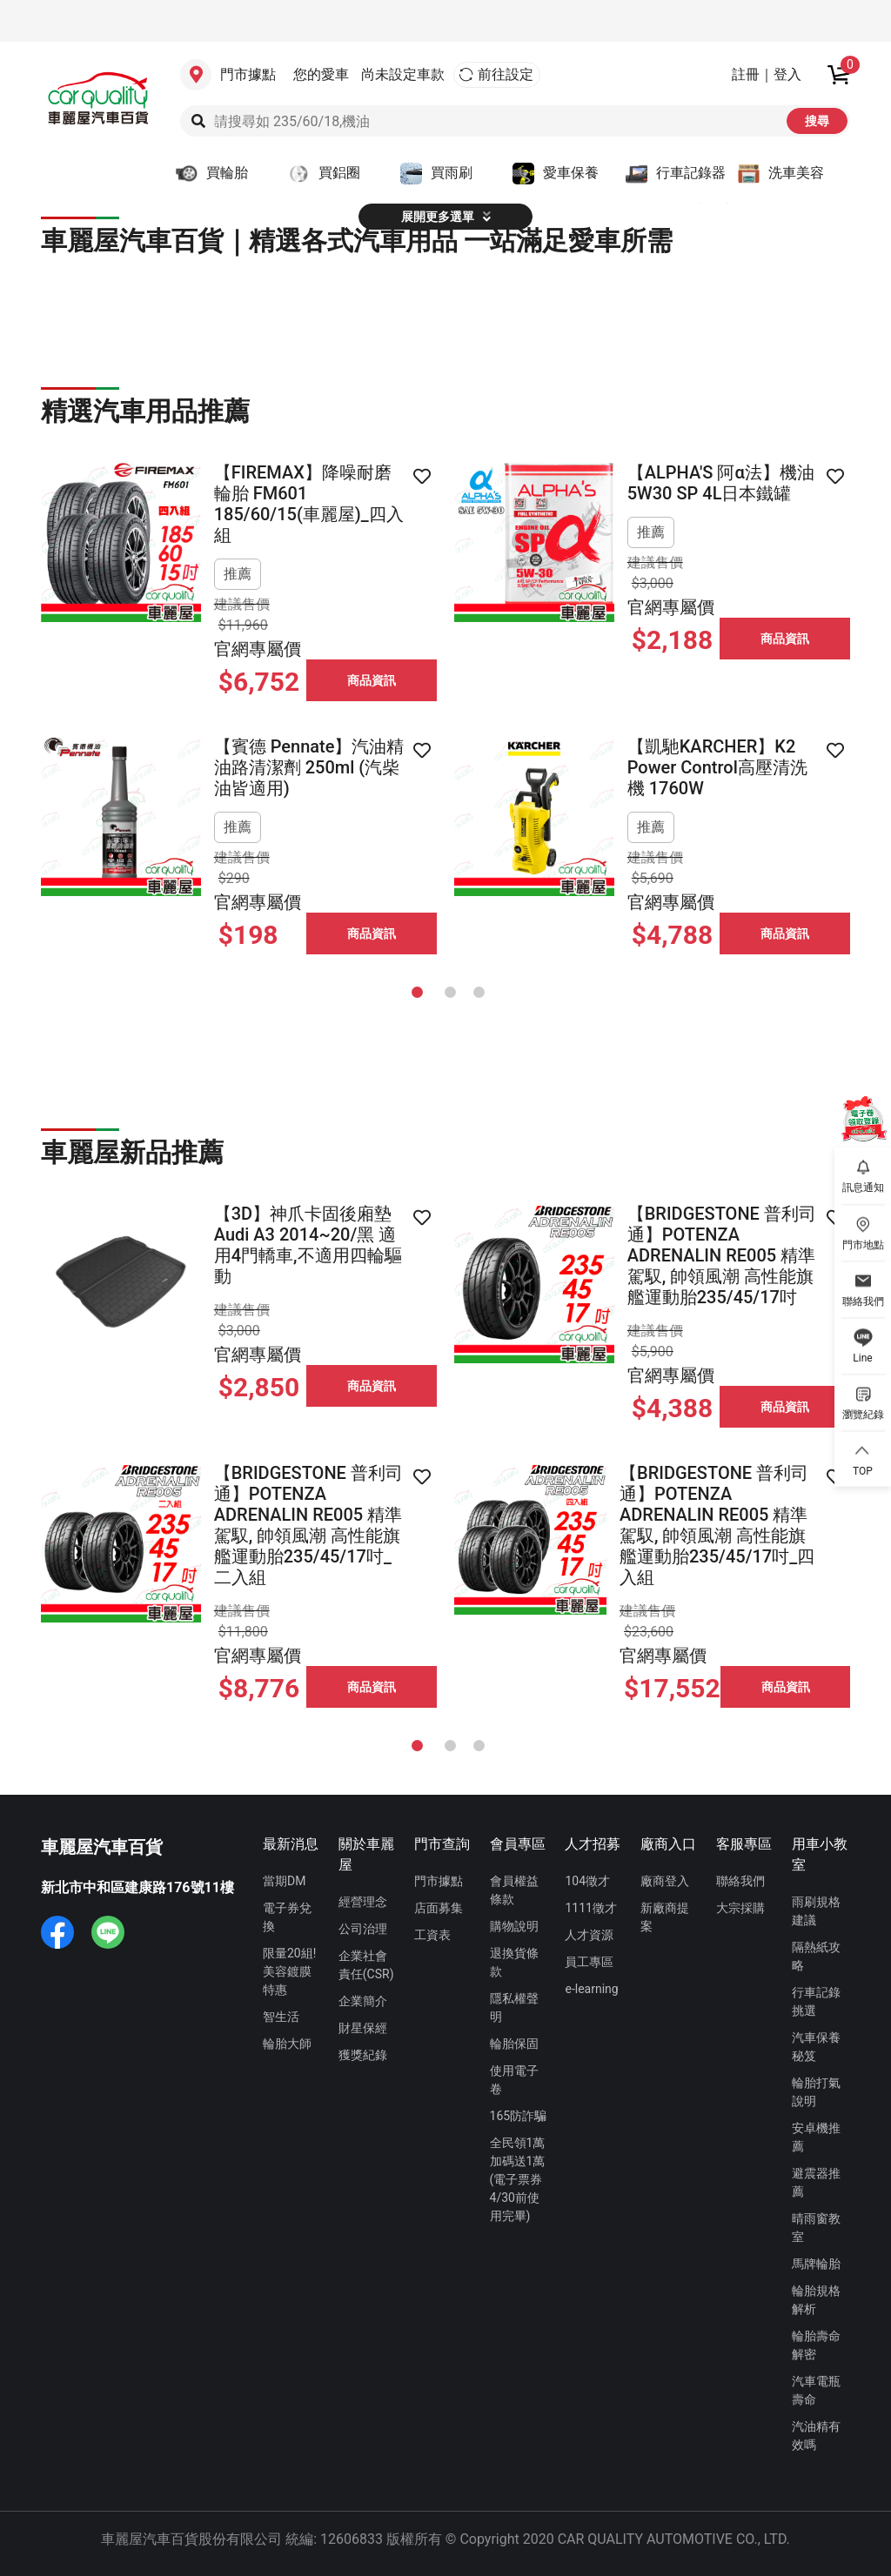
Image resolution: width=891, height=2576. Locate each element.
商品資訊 (371, 680)
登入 (787, 74)
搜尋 (817, 121)
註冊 (746, 74)
